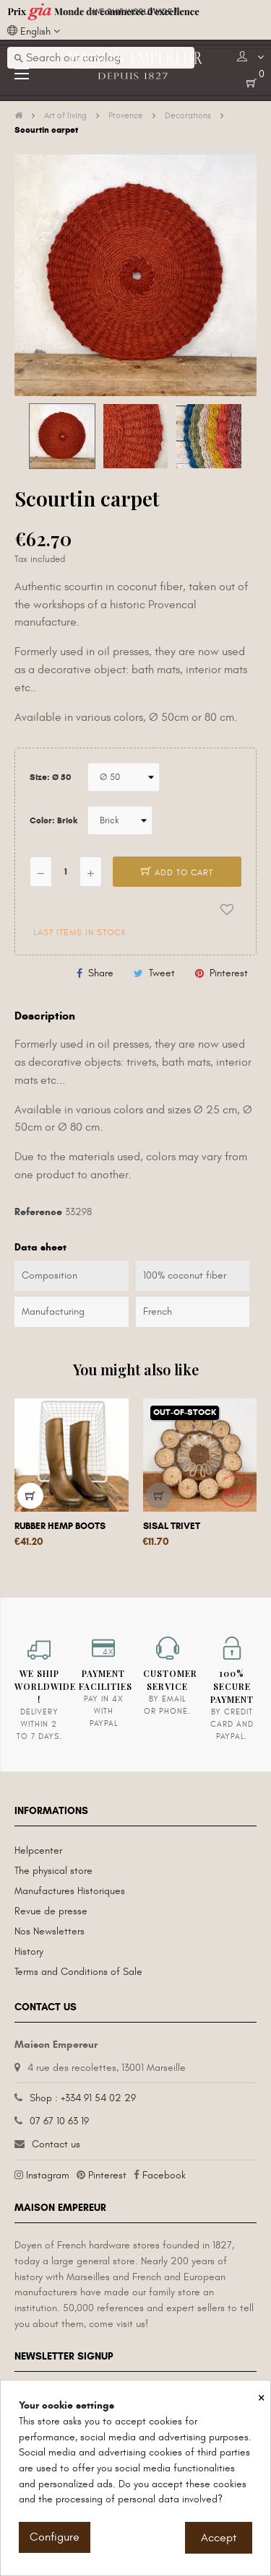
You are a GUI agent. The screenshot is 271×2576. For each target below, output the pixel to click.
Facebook (164, 2175)
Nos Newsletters (49, 1931)
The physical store (53, 1871)
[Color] (119, 820)
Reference (38, 1212)
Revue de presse (50, 1911)
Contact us (56, 2144)
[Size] (123, 777)
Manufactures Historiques (69, 1891)
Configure (54, 2537)
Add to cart (177, 872)
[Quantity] (65, 871)
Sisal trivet (171, 1526)
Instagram (47, 2175)
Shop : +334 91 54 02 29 (83, 2098)
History (28, 1951)
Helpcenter (38, 1850)
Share (100, 973)
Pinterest (229, 973)
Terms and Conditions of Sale (78, 1972)
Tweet (162, 973)
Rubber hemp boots (60, 1526)
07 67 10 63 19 (59, 2121)
